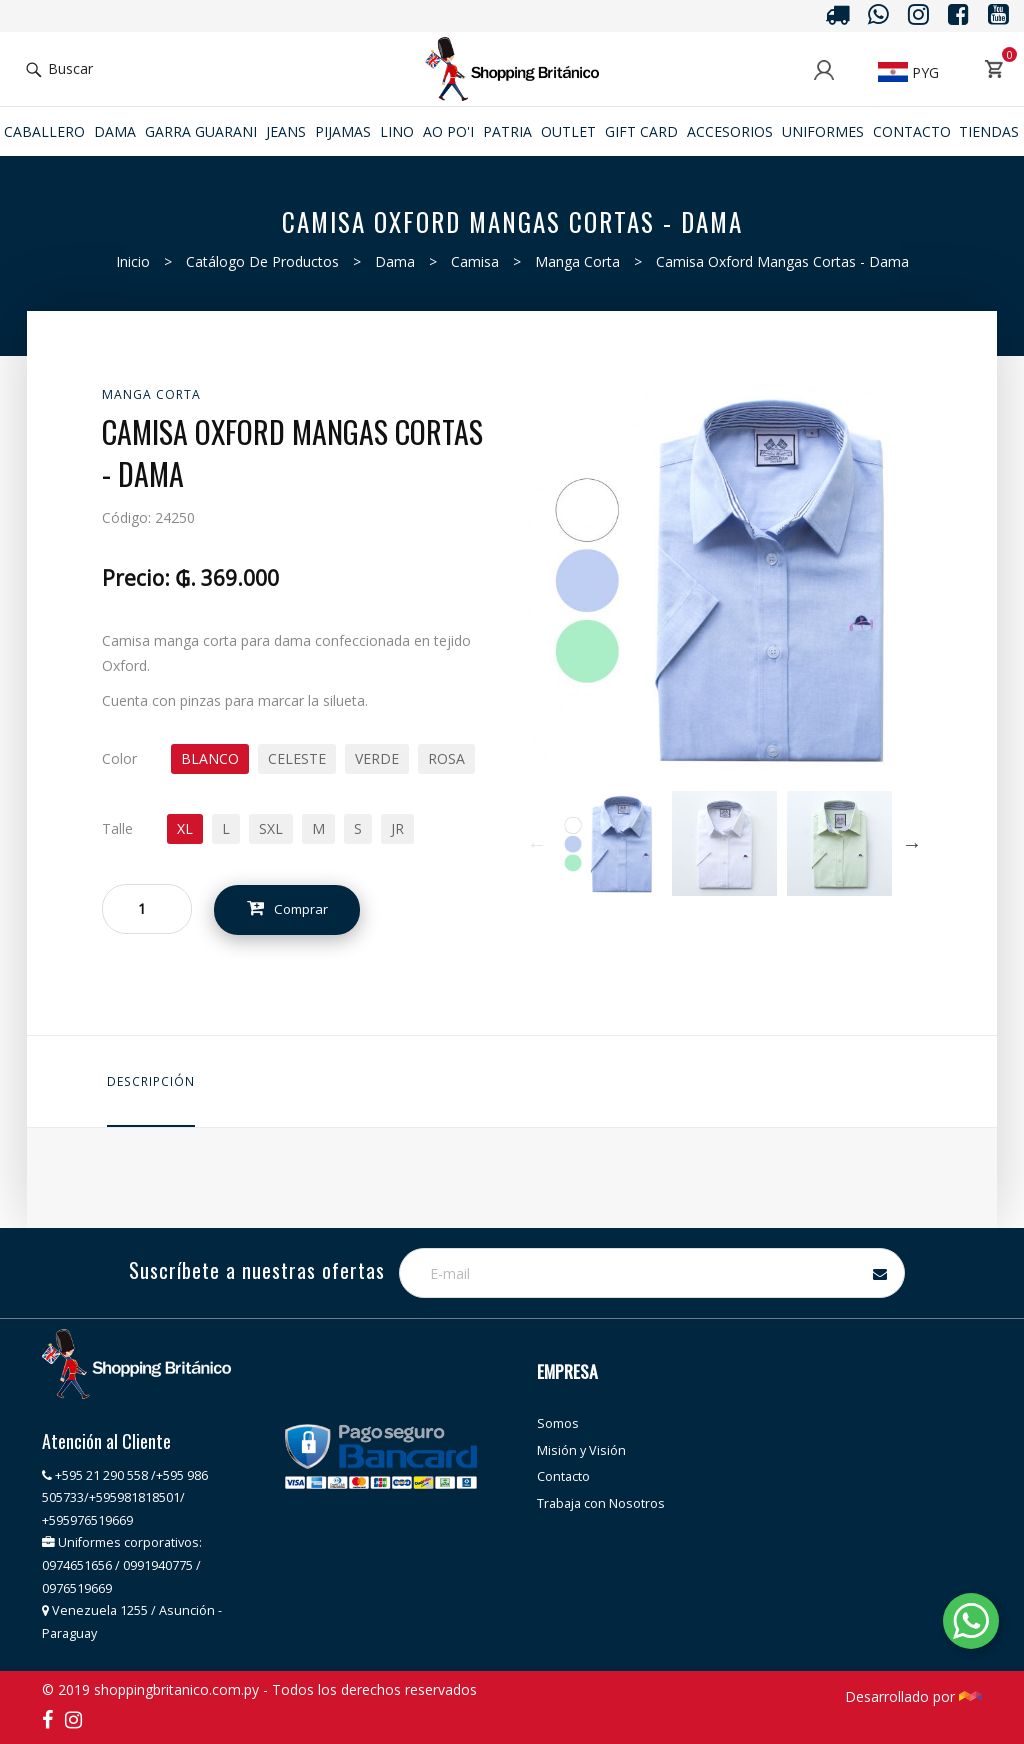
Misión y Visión (581, 1450)
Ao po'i (448, 131)
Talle (117, 828)
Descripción (151, 1081)
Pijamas (343, 131)
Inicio (133, 261)
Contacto (912, 131)
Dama (115, 131)
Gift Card (641, 131)
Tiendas (989, 131)
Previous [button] (537, 844)
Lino (397, 131)
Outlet (568, 131)
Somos (558, 1423)
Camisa (475, 261)
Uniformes (823, 131)
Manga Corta (577, 261)
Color (119, 758)
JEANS (286, 131)
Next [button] (912, 844)
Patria (507, 131)
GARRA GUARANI (201, 131)
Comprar (294, 909)
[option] (609, 843)
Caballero (44, 131)
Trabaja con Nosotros (601, 1503)
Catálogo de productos (262, 261)
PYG (908, 72)
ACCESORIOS (730, 131)
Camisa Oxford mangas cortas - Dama (782, 261)
